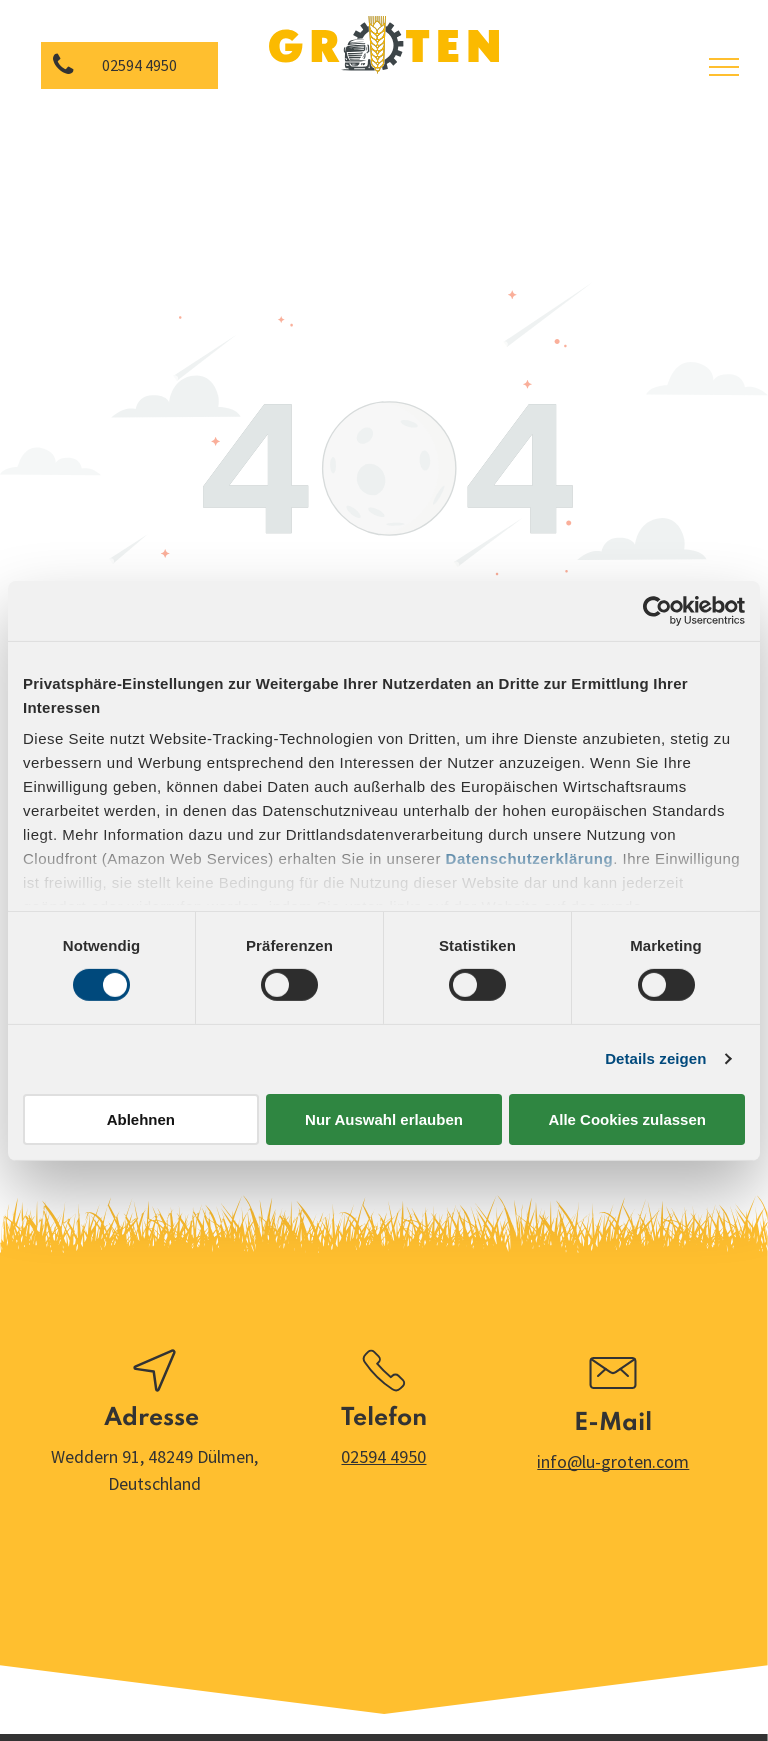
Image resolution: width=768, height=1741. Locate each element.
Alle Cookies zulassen (627, 1119)
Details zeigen (655, 1058)
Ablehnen (141, 1119)
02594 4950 (383, 1456)
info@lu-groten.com (613, 1461)
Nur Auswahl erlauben (384, 1119)
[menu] (724, 67)
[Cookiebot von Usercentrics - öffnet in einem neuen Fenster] (657, 610)
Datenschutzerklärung (530, 858)
